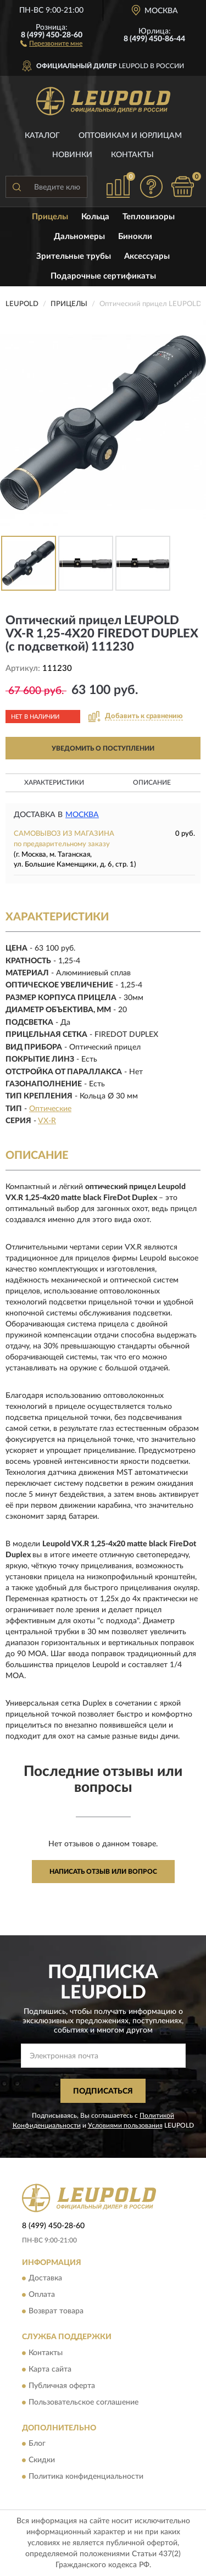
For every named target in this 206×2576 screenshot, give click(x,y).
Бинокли (135, 236)
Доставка (45, 2279)
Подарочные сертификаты (103, 276)
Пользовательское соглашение (83, 2402)
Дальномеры (79, 236)
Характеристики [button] (54, 782)
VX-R (47, 1121)
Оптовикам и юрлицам (130, 136)
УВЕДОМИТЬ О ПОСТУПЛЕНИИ (103, 748)
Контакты (132, 155)
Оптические (50, 1109)
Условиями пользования (125, 2125)
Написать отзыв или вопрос (103, 1871)
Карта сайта (50, 2369)
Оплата (42, 2295)
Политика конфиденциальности (86, 2476)
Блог (37, 2443)
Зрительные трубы (73, 256)
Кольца (95, 217)
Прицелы (50, 217)
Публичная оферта (62, 2386)
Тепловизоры (149, 217)
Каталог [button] (42, 136)
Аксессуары (147, 256)
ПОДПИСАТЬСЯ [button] (103, 2091)
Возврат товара (56, 2312)
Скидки (42, 2460)
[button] (51, 43)
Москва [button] (82, 815)
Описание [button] (152, 782)
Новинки (72, 155)
